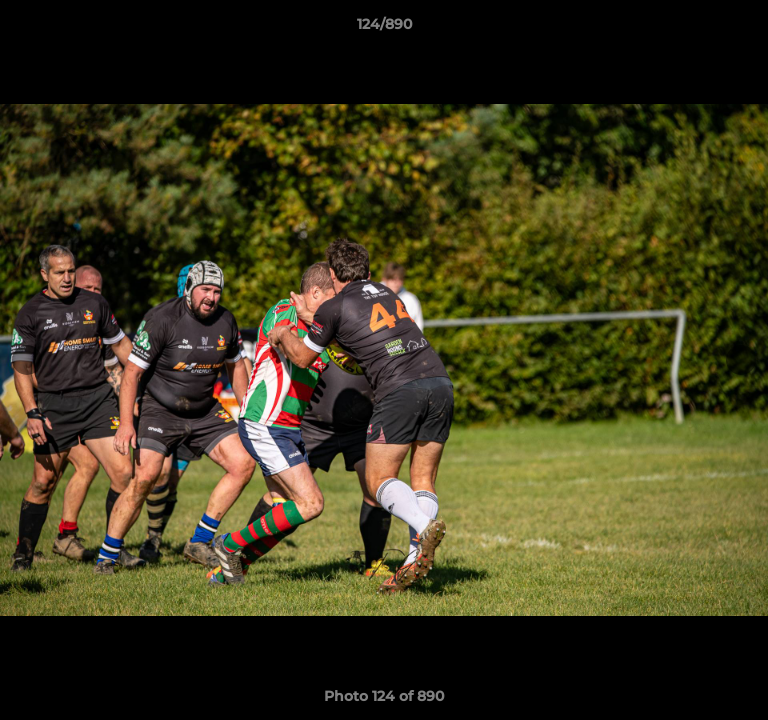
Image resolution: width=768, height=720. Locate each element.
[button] (744, 29)
